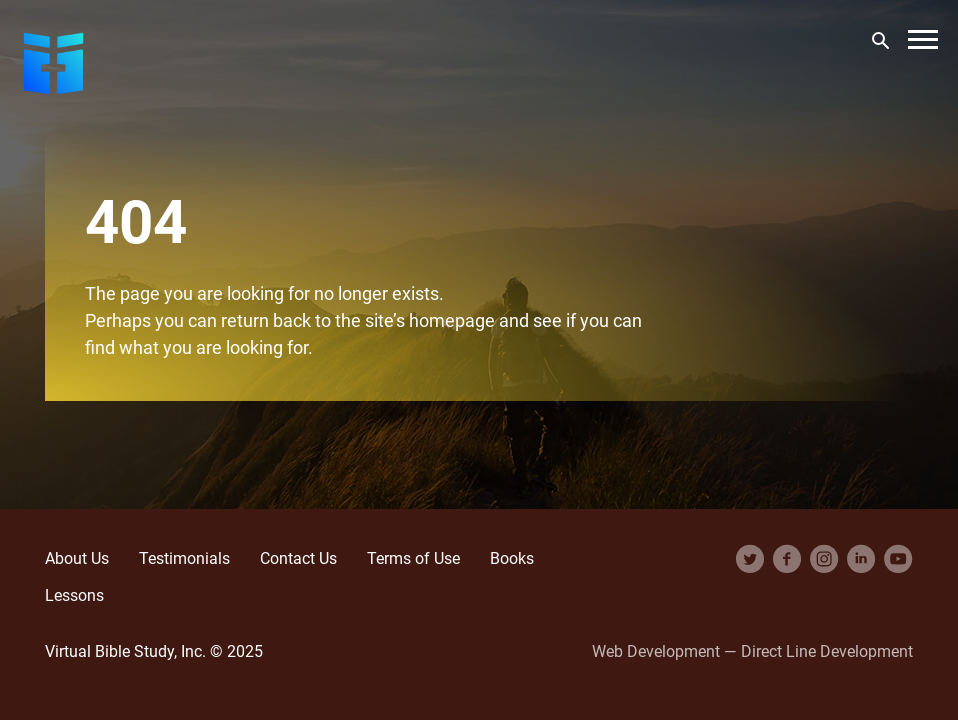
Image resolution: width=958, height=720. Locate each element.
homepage (452, 320)
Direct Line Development (827, 651)
